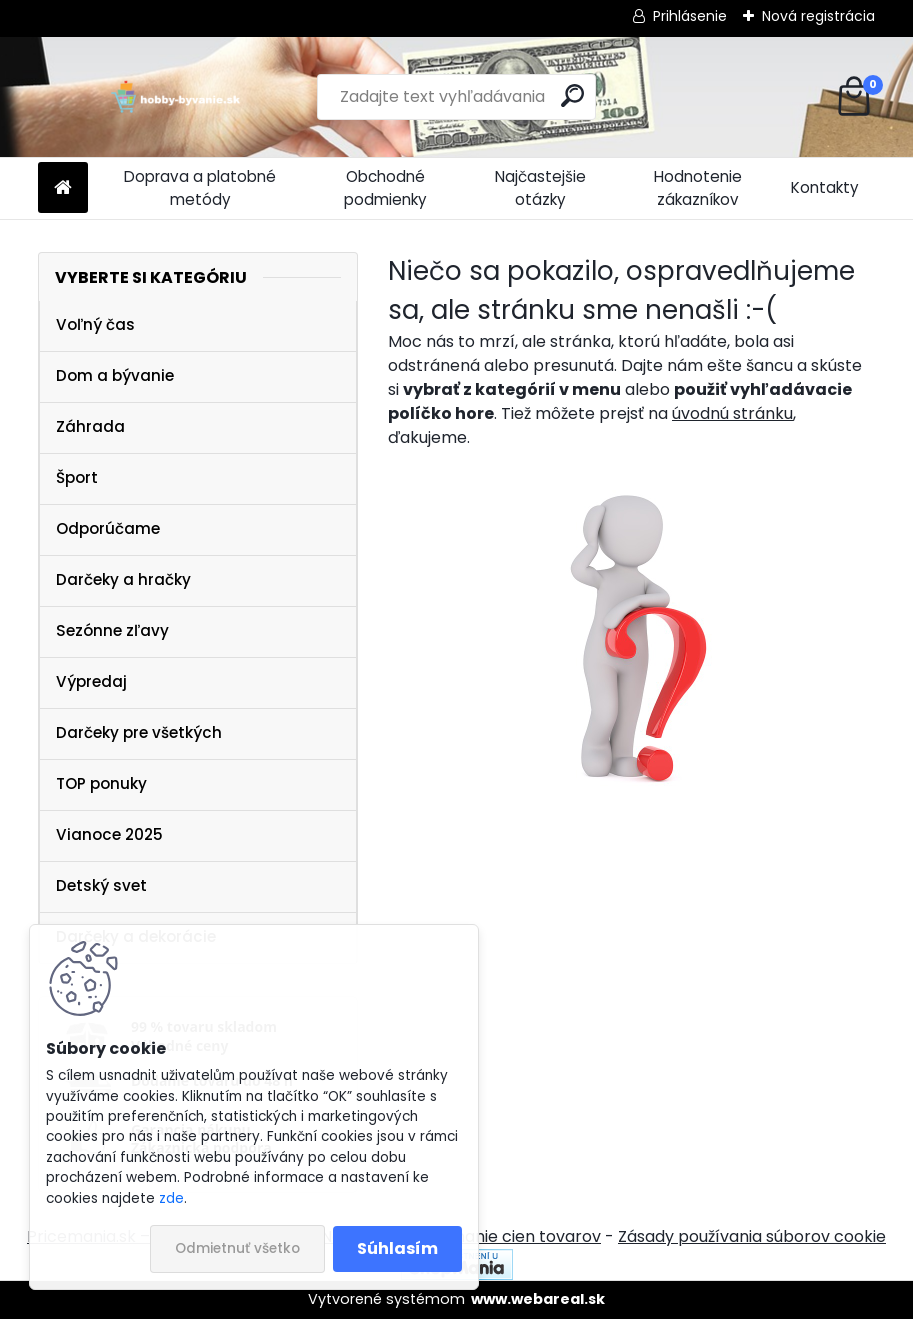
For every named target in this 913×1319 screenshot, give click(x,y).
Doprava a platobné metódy (200, 188)
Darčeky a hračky (123, 579)
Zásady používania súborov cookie (752, 1236)
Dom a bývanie (115, 375)
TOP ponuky (101, 783)
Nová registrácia (818, 16)
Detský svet (101, 885)
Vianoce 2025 (109, 834)
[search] (572, 95)
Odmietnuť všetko (237, 1248)
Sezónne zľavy (112, 630)
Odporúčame (108, 528)
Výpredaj (91, 681)
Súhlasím (397, 1248)
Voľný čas (95, 324)
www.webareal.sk (538, 1299)
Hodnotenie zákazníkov (698, 188)
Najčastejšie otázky (540, 188)
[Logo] (175, 97)
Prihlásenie (690, 16)
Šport (77, 477)
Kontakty (825, 187)
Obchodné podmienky (385, 188)
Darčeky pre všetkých (139, 732)
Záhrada (90, 426)
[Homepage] (63, 188)
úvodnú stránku (732, 413)
